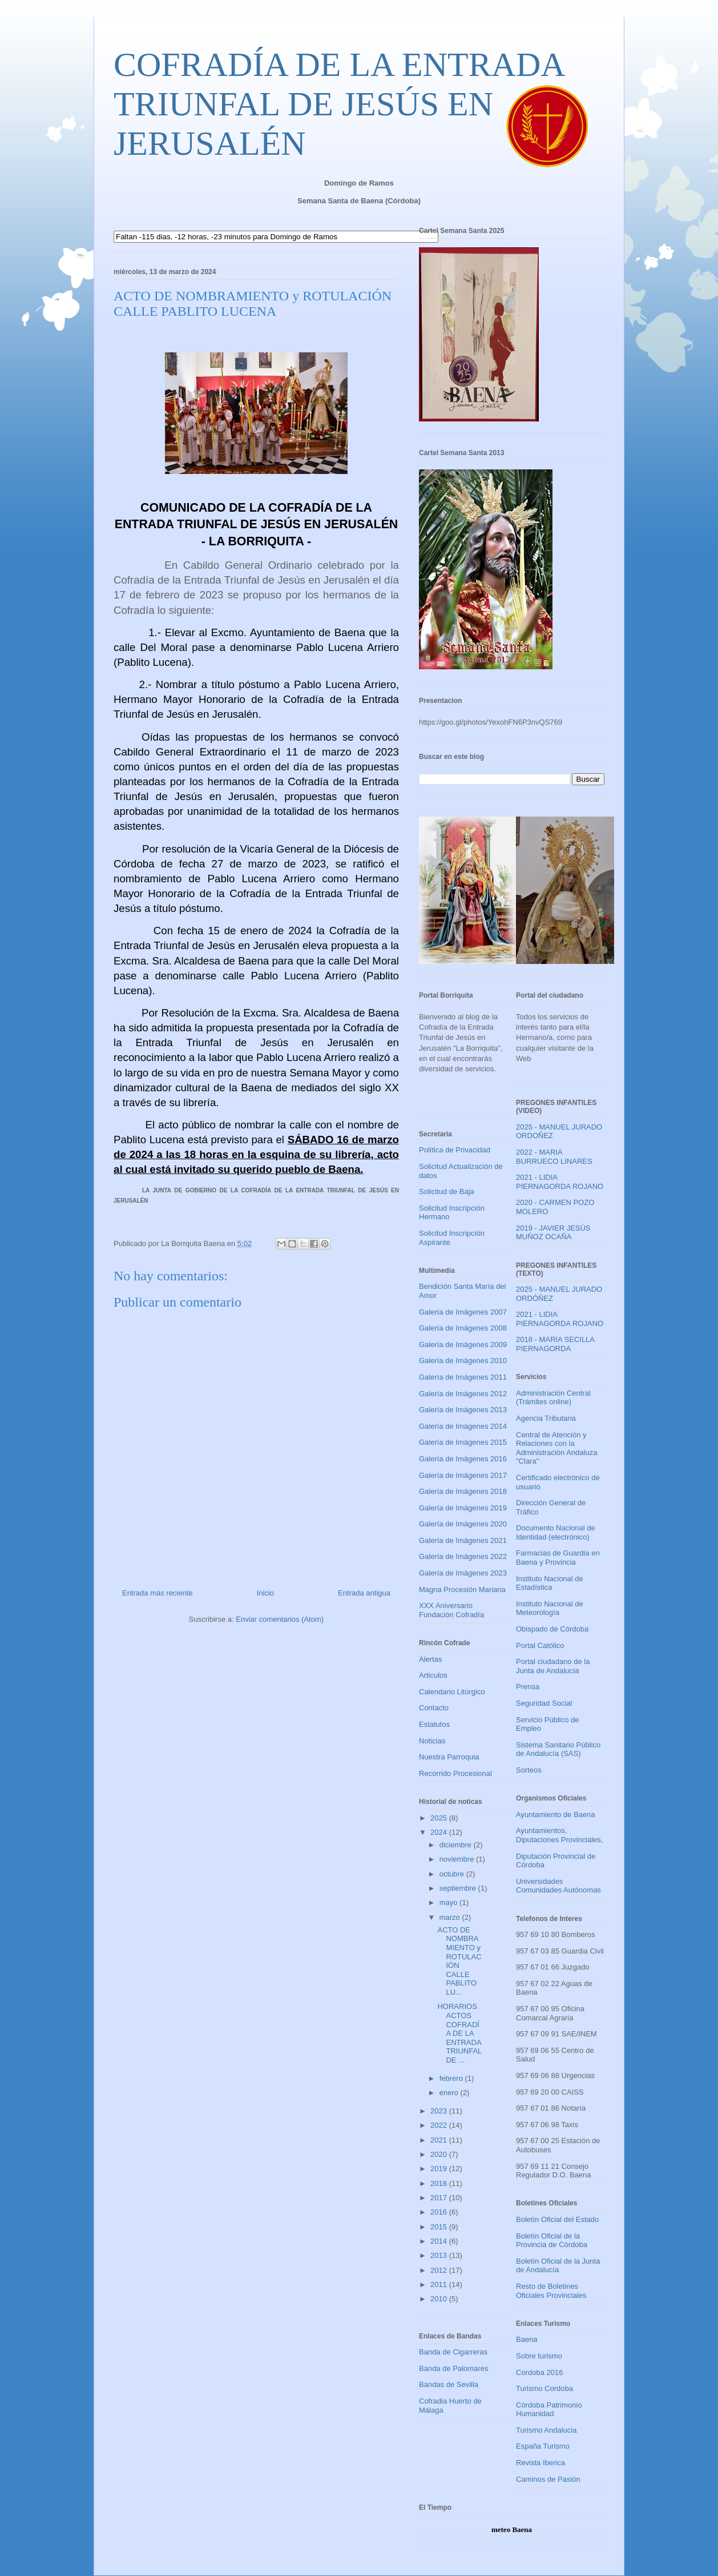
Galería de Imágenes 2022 (463, 1556)
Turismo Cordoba (544, 2388)
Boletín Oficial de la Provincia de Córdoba (551, 2240)
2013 (439, 2255)
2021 (439, 2140)
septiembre (458, 1888)
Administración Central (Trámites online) (553, 1397)
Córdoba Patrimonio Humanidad (549, 2409)
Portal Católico (540, 1645)
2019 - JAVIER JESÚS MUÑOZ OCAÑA (553, 1232)
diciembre (456, 1844)
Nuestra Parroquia (449, 1757)
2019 (439, 2168)
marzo (450, 1917)
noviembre (457, 1859)
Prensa (527, 1686)
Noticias (432, 1741)
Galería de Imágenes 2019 (463, 1508)
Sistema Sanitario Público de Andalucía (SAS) (558, 1749)
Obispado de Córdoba (552, 1629)
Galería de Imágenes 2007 (463, 1312)
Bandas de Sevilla (448, 2384)
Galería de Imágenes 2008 (463, 1328)
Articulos (433, 1675)
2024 (439, 1832)
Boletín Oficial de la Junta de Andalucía (558, 2265)
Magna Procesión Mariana (462, 1589)
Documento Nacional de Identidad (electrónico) (555, 1532)
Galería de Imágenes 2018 (463, 1491)
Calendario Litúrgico (452, 1691)
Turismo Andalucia (546, 2430)
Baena (527, 2339)
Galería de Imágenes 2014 (463, 1426)
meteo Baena (511, 2529)
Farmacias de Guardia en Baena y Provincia (558, 1557)
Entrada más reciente (157, 1593)
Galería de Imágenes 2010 (463, 1360)
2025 (439, 1818)
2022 (439, 2125)
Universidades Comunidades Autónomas (558, 1886)
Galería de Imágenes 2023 (463, 1573)
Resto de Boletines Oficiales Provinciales (551, 2291)
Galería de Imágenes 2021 (463, 1540)
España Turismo (543, 2446)
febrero (452, 2078)
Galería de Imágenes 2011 (463, 1377)
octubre (452, 1874)
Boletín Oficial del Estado (557, 2219)
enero (450, 2092)
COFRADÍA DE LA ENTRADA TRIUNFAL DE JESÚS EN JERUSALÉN (338, 104)
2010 (439, 2298)
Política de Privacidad (454, 1150)
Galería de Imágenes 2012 (463, 1393)
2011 (439, 2284)
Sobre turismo (539, 2356)
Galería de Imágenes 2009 (463, 1344)
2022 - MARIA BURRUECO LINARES (554, 1157)
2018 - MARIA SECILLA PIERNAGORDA (555, 1344)
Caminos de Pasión (548, 2479)
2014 (439, 2241)
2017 (439, 2197)
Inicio (265, 1593)
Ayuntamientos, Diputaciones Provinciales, (559, 1835)
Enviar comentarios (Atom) (280, 1619)
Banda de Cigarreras (453, 2352)
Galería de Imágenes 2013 (463, 1409)
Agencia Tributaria (546, 1418)
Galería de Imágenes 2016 (463, 1458)
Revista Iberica (540, 2462)
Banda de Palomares (453, 2368)
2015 (439, 2227)
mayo (449, 1902)
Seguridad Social (544, 1703)
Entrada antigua (364, 1593)
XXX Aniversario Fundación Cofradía (451, 1610)
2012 (439, 2270)
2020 (439, 2154)
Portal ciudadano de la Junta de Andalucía (553, 1666)
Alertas (430, 1659)
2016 (439, 2212)
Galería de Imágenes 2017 (463, 1475)
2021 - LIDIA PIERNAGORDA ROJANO (559, 1182)
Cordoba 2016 (539, 2372)
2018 (439, 2183)
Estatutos (434, 1724)
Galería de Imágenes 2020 (463, 1524)
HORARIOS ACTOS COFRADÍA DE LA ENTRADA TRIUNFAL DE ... (459, 2033)
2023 (439, 2111)
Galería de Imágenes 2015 (463, 1442)
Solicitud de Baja (446, 1191)
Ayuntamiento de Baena (555, 1814)
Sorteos (529, 1770)
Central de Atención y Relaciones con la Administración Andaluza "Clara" (556, 1448)
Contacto (434, 1707)
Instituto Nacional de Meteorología (549, 1608)
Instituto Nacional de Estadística (549, 1583)
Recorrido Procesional (455, 1773)
